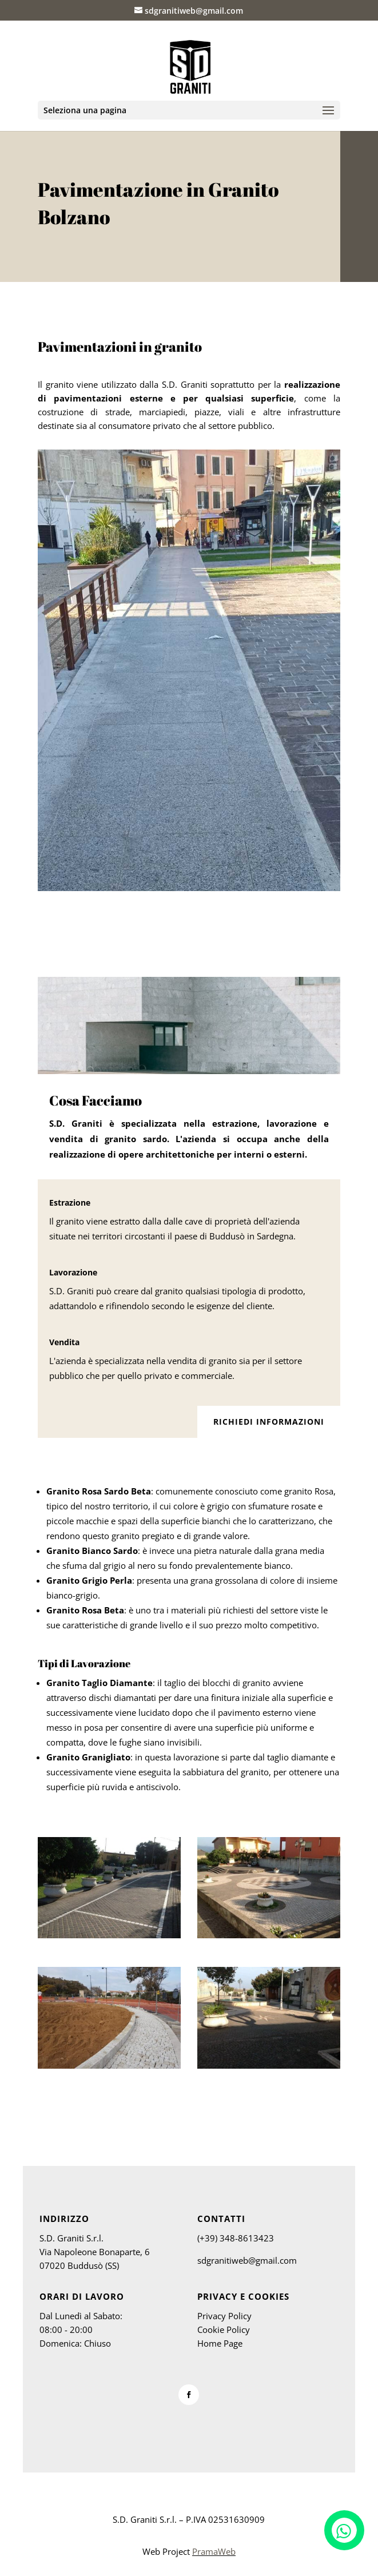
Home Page (219, 2343)
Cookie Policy (223, 2329)
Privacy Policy (224, 2315)
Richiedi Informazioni (268, 1421)
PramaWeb (214, 2551)
